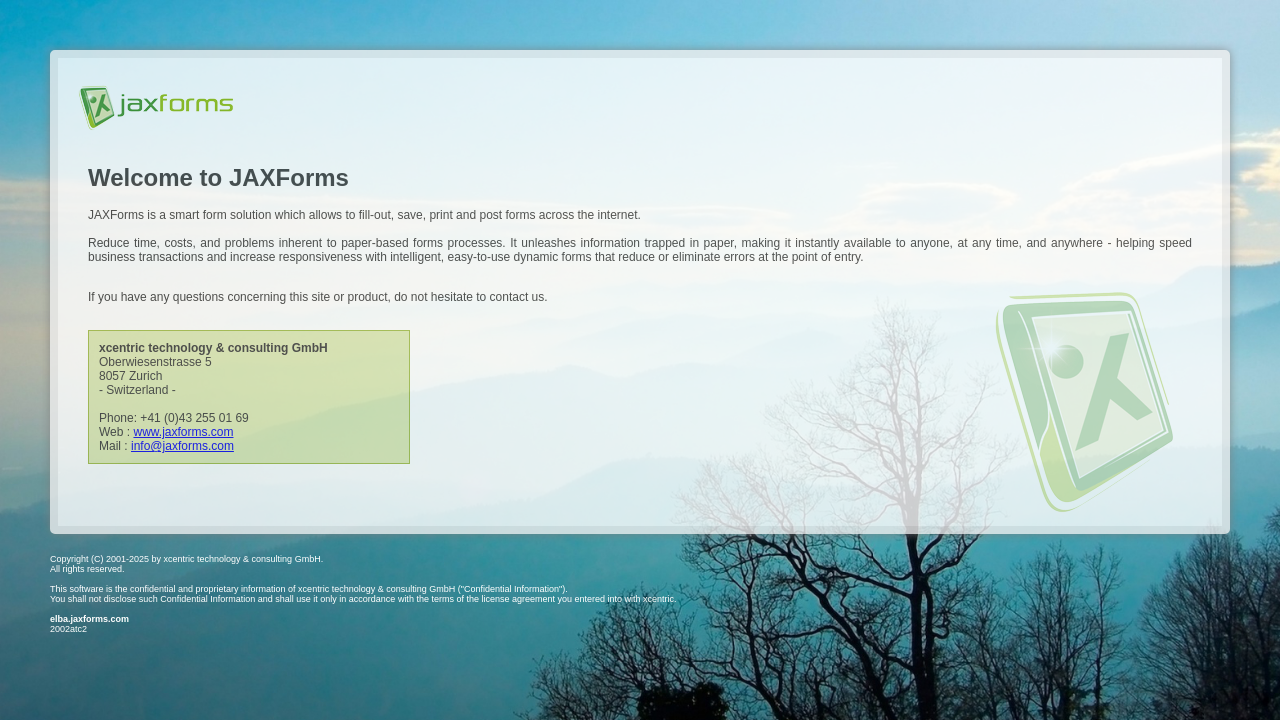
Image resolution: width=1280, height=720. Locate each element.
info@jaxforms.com (182, 446)
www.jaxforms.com (183, 432)
